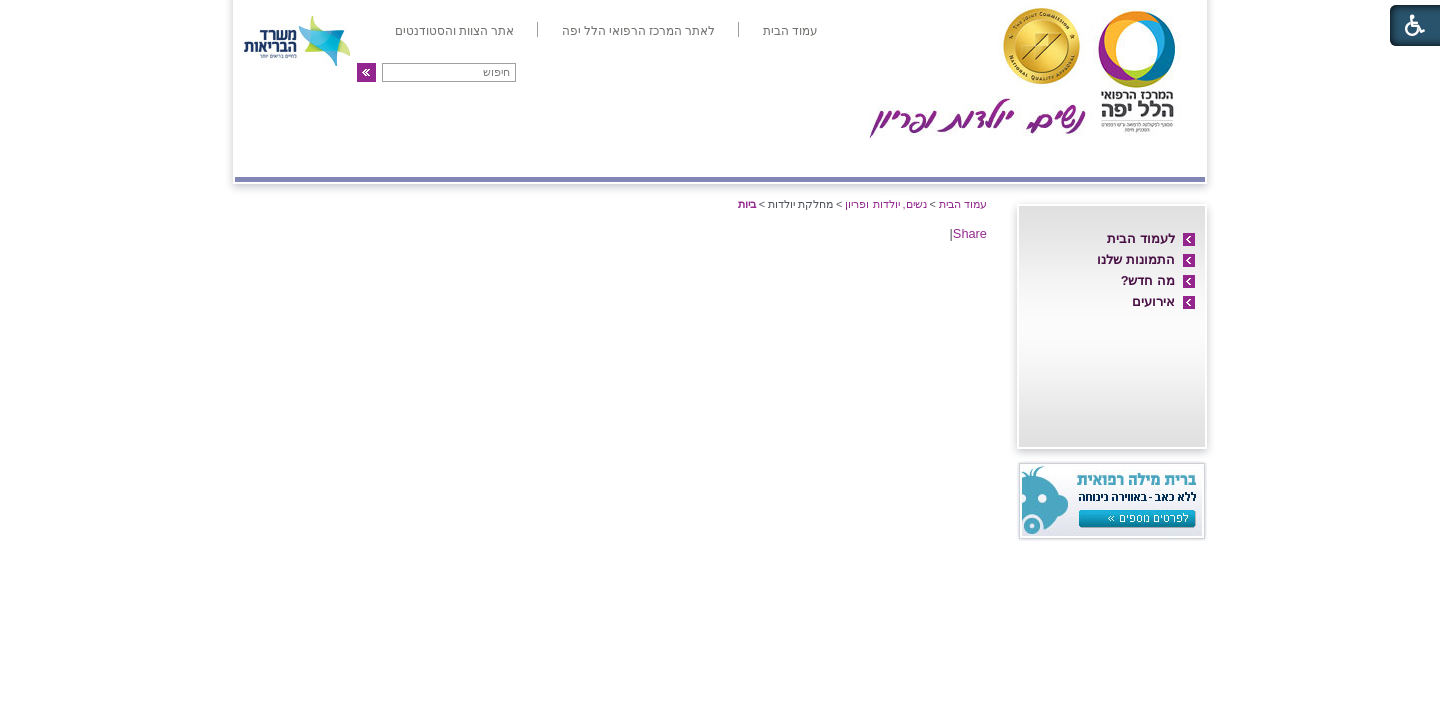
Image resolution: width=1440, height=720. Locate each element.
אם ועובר (866, 157)
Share (970, 233)
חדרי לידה (1089, 157)
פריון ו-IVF (381, 157)
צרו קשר (278, 157)
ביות (747, 204)
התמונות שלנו (1136, 259)
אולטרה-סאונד (609, 157)
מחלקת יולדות (978, 157)
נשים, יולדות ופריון (885, 204)
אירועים (1153, 301)
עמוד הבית (963, 204)
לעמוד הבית (1141, 238)
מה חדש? (1148, 280)
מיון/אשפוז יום (745, 157)
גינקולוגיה (492, 157)
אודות (1172, 157)
